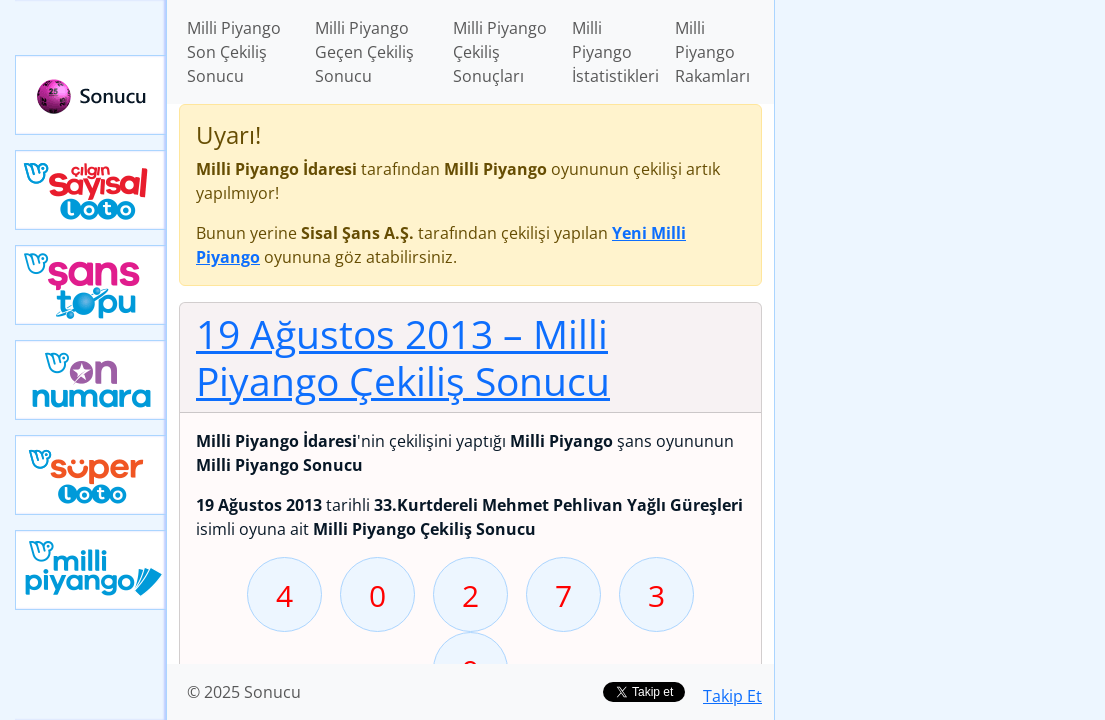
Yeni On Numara (91, 380)
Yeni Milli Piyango (91, 570)
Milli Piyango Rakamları (712, 52)
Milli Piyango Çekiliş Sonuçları (500, 52)
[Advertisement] (940, 141)
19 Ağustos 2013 (403, 357)
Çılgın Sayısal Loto (91, 190)
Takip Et (732, 696)
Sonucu (91, 95)
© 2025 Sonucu (244, 692)
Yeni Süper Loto (91, 475)
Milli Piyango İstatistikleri (615, 52)
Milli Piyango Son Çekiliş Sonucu (234, 52)
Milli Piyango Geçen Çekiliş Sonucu (364, 52)
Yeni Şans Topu (91, 285)
